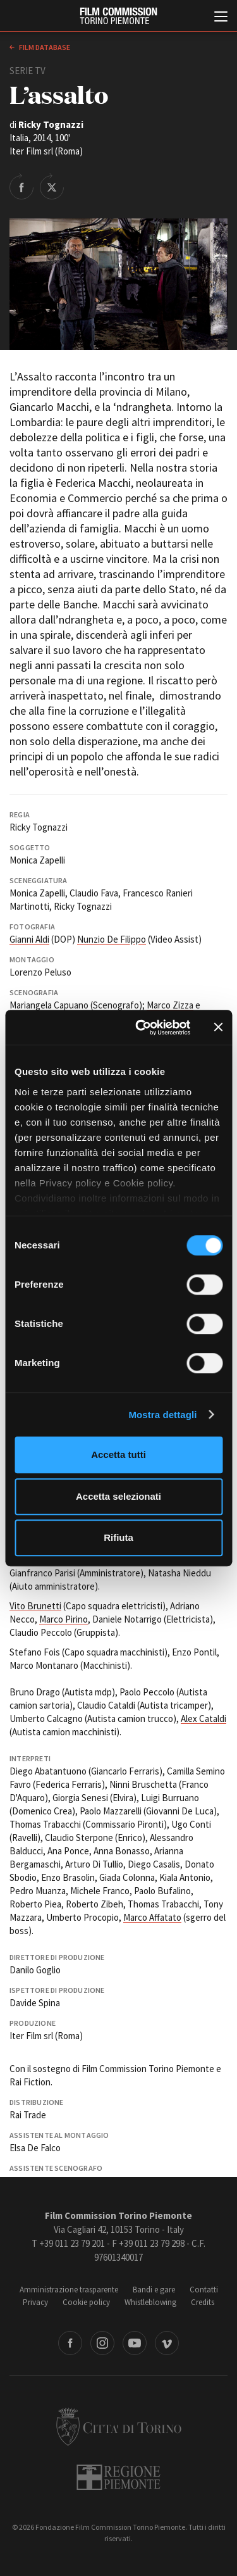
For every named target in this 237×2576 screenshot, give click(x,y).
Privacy (35, 2302)
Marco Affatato (152, 1917)
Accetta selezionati (118, 1496)
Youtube (135, 2343)
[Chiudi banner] (218, 1027)
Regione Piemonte (118, 2477)
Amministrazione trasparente (69, 2289)
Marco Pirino (63, 1619)
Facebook (70, 2343)
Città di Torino (118, 2427)
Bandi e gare (154, 2289)
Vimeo (167, 2343)
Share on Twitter (52, 186)
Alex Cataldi (203, 1718)
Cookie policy (86, 2302)
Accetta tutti (118, 1454)
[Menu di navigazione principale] (221, 17)
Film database (44, 47)
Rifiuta (118, 1537)
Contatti (204, 2289)
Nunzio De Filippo (111, 939)
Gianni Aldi (29, 939)
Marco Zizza (170, 1005)
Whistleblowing (150, 2302)
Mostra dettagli (162, 1414)
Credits (202, 2302)
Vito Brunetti (35, 1606)
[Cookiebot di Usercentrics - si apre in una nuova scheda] (141, 1027)
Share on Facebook (21, 186)
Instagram (102, 2343)
